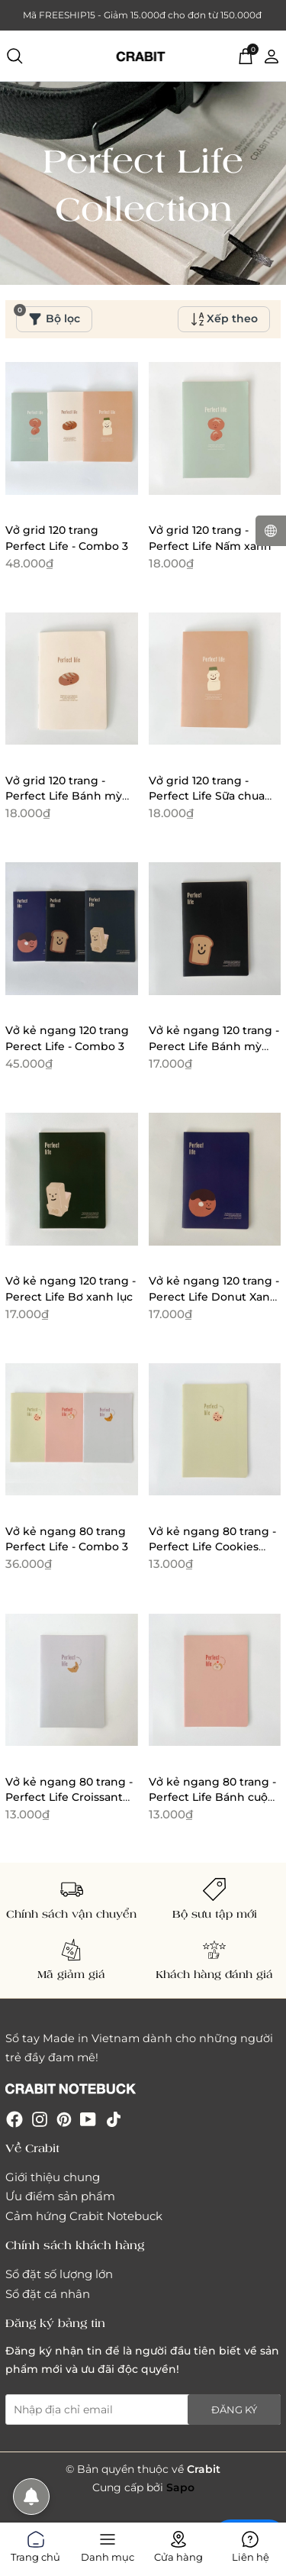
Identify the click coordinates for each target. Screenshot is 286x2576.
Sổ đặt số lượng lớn (59, 2274)
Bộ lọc (48, 316)
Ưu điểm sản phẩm (60, 2196)
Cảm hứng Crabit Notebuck (83, 2216)
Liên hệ (250, 2544)
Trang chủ (35, 2544)
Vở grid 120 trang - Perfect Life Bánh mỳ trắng (63, 796)
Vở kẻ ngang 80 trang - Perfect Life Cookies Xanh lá (212, 1546)
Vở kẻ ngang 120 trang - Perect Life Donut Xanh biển (214, 1296)
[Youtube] (88, 2118)
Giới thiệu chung (52, 2177)
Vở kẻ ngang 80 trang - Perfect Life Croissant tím (69, 1797)
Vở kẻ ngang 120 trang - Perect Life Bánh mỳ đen (214, 1045)
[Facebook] (14, 2118)
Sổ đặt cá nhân (47, 2294)
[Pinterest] (64, 2118)
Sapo (180, 2487)
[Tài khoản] (271, 55)
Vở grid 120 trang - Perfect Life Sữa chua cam (207, 796)
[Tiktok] (113, 2118)
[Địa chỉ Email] (143, 2409)
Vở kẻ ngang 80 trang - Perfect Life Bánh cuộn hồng (212, 1797)
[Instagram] (39, 2118)
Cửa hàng (178, 2544)
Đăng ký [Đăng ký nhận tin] (234, 2409)
